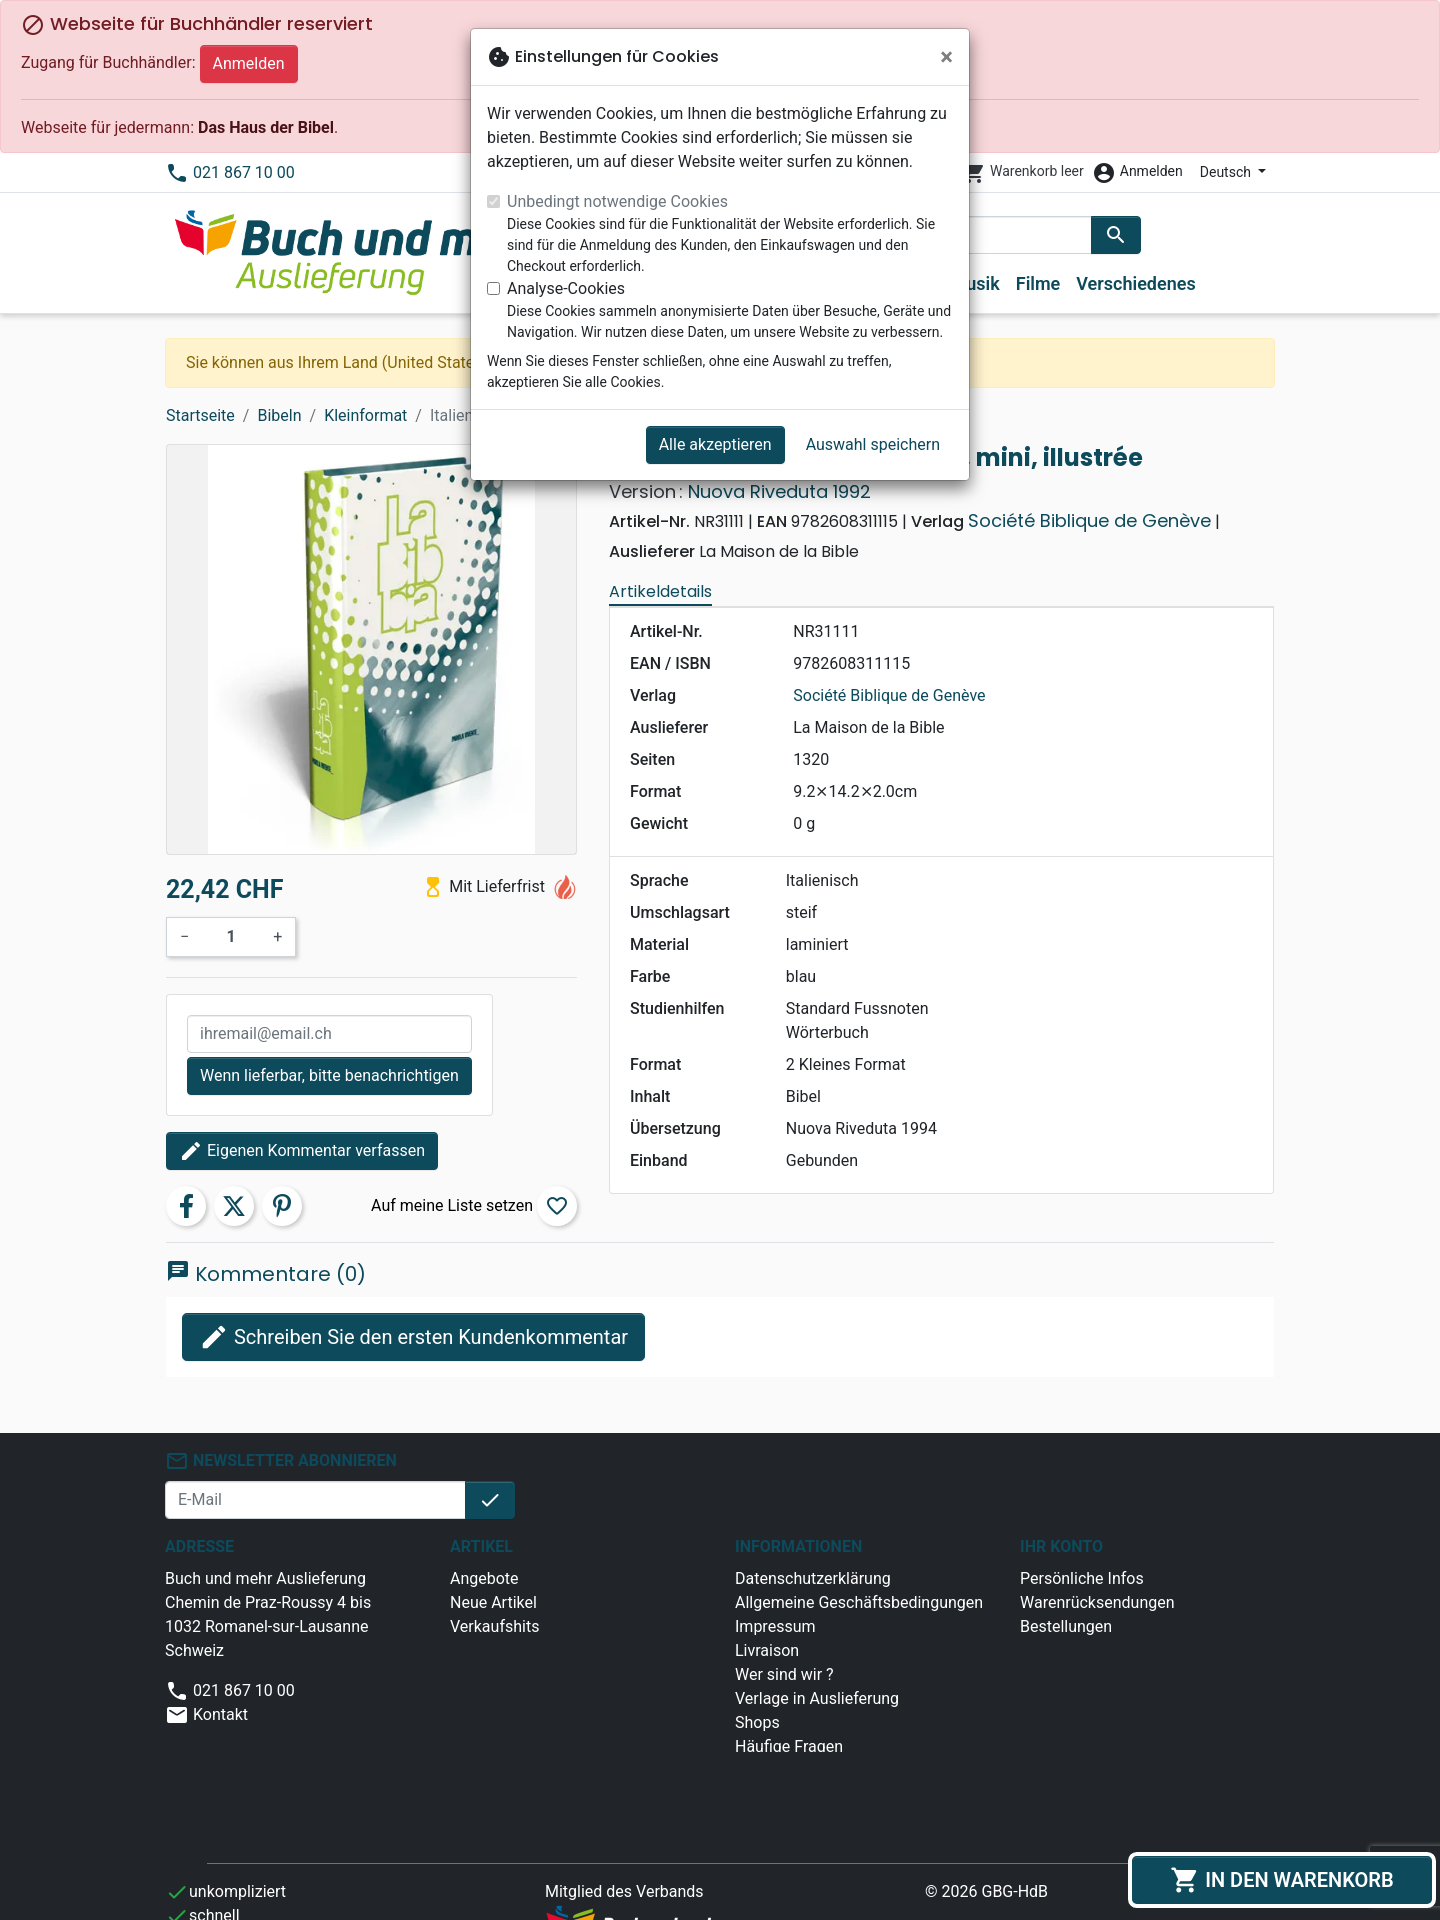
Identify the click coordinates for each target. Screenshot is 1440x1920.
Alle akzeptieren (715, 444)
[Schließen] (946, 57)
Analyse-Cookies (566, 288)
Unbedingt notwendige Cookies (617, 201)
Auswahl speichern (873, 444)
